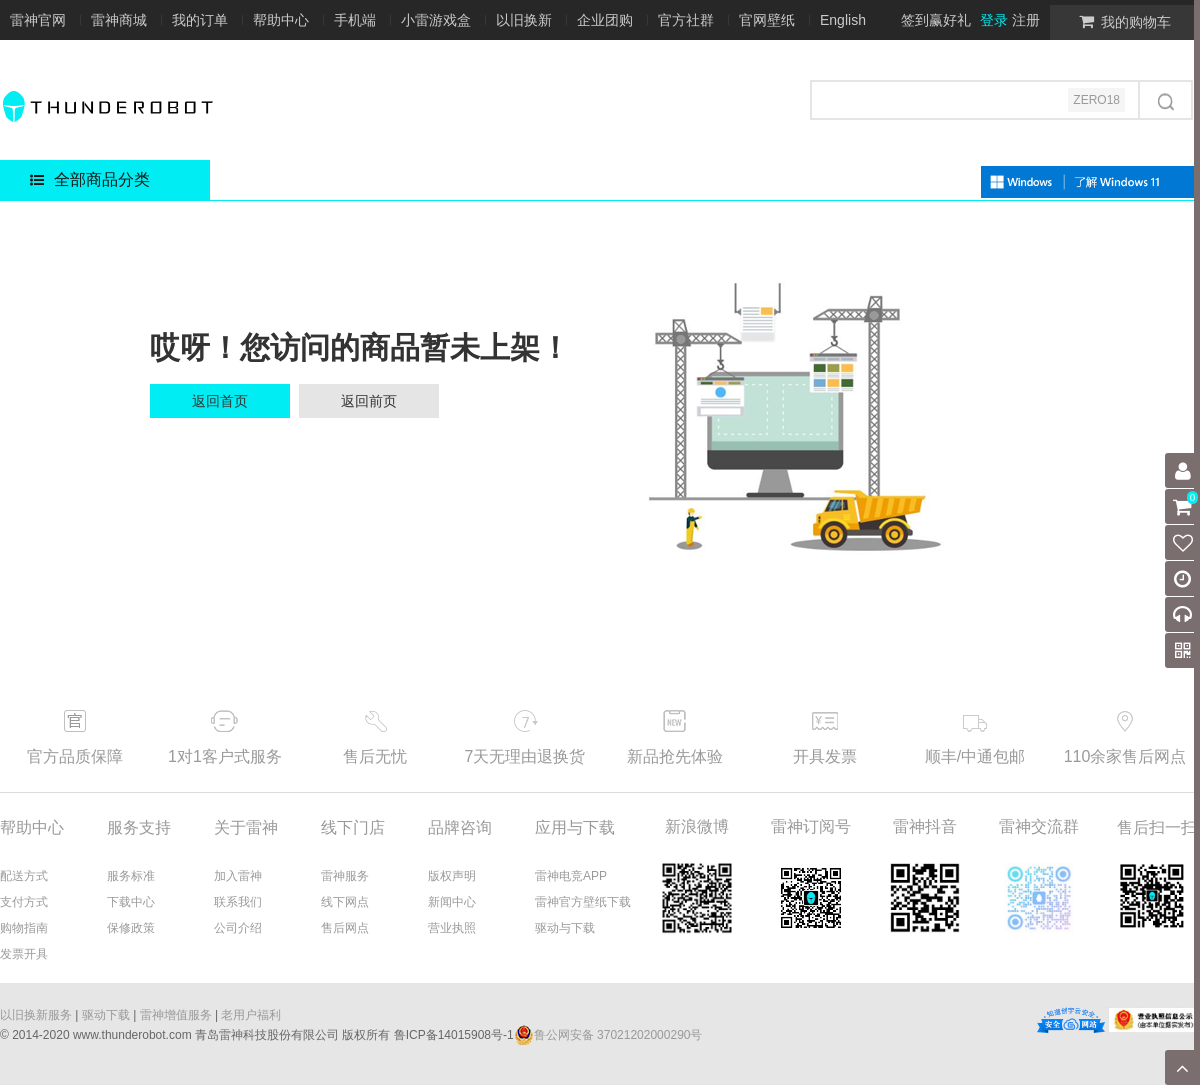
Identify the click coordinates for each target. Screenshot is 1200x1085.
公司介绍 (238, 928)
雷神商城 (119, 20)
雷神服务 (345, 876)
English (843, 20)
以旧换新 (524, 20)
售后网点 (345, 928)
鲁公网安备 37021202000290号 (608, 1035)
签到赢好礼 (936, 20)
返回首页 (220, 401)
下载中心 (131, 902)
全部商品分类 (90, 179)
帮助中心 (281, 20)
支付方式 (24, 902)
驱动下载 (106, 1015)
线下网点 (345, 902)
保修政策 (131, 928)
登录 (994, 20)
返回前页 (369, 401)
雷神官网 (38, 20)
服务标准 (131, 876)
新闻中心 (452, 902)
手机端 (355, 20)
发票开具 (24, 954)
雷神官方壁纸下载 (583, 902)
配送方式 (24, 876)
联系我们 (238, 902)
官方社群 (686, 20)
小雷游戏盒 (436, 20)
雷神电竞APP (571, 876)
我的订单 (200, 20)
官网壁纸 (767, 20)
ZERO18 (1096, 100)
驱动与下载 (565, 928)
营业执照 (452, 928)
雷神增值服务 (176, 1015)
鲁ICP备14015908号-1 (454, 1035)
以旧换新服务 (36, 1015)
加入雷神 (238, 876)
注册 (1026, 20)
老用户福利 (251, 1015)
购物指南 (24, 928)
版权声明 (452, 876)
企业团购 (605, 20)
